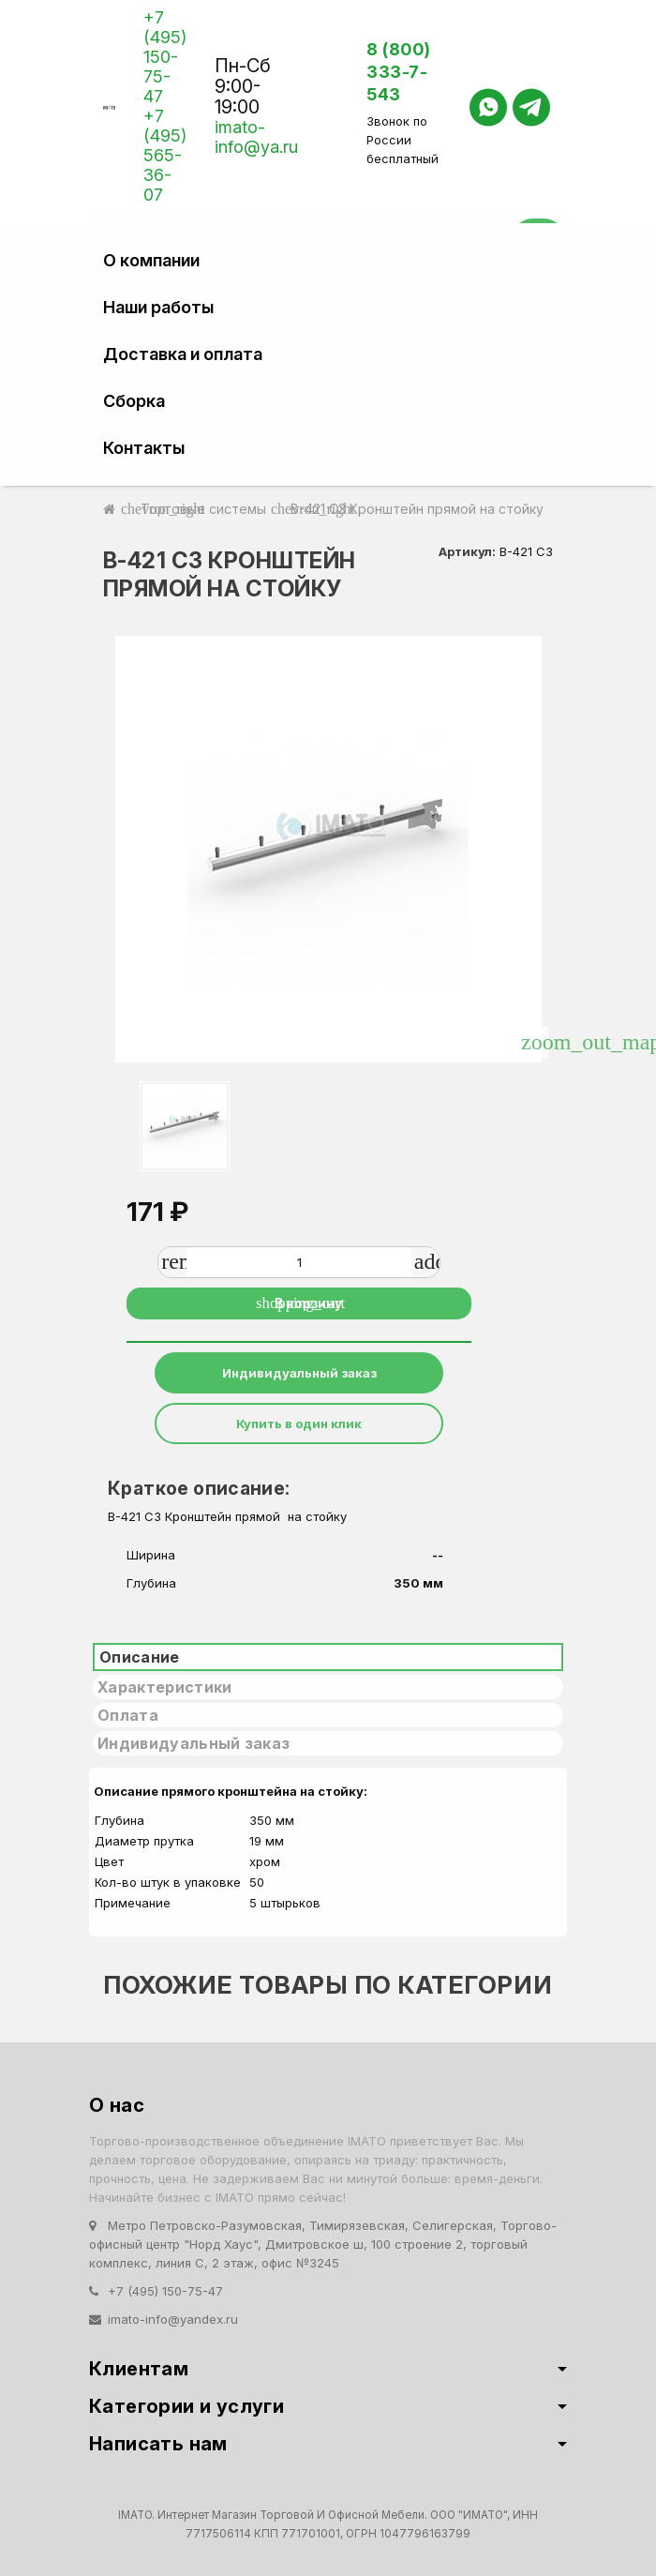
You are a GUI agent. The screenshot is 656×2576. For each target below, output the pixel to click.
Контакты (144, 448)
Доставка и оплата (182, 354)
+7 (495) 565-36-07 (164, 155)
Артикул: (467, 551)
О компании (151, 260)
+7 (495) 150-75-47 (164, 57)
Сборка (134, 401)
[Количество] (298, 1262)
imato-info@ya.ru (256, 137)
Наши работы (158, 307)
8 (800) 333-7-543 (398, 71)
